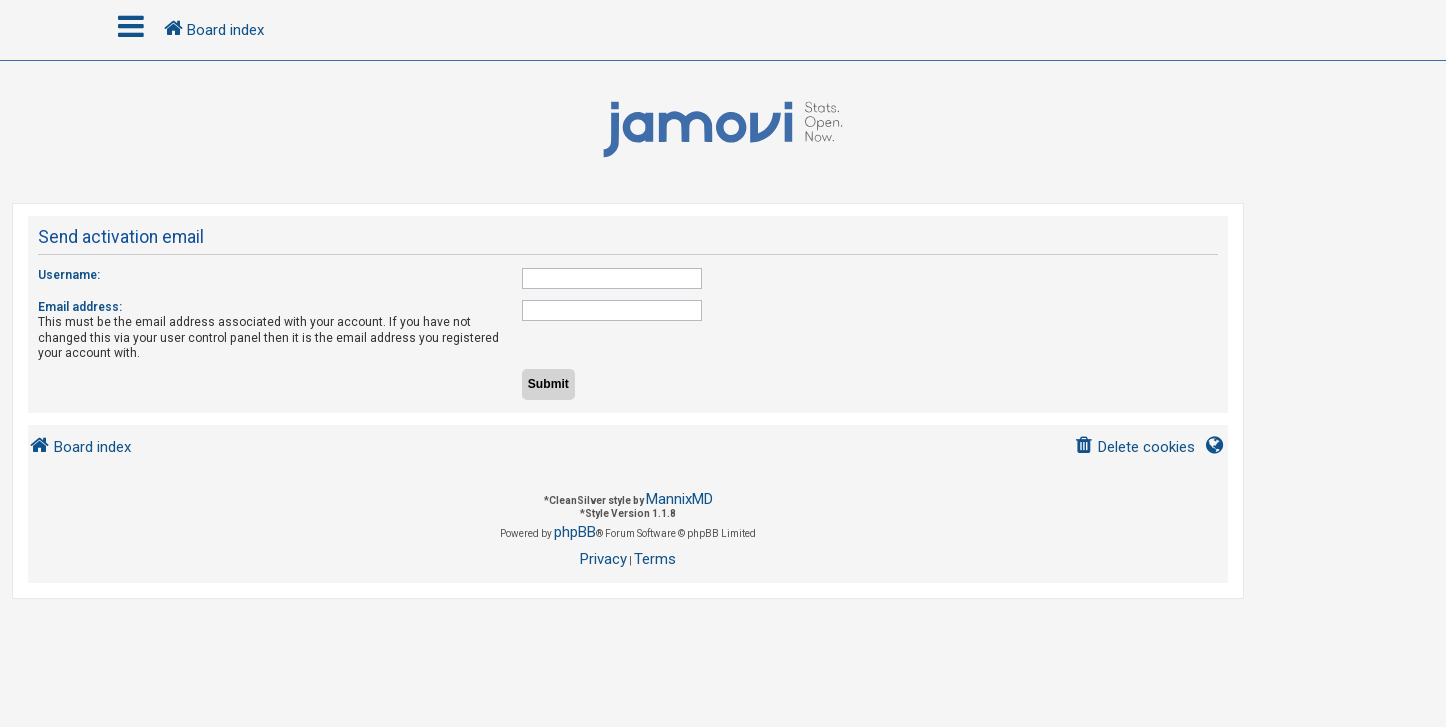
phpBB (575, 532)
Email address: (80, 307)
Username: (69, 275)
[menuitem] (1134, 447)
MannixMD (679, 499)
